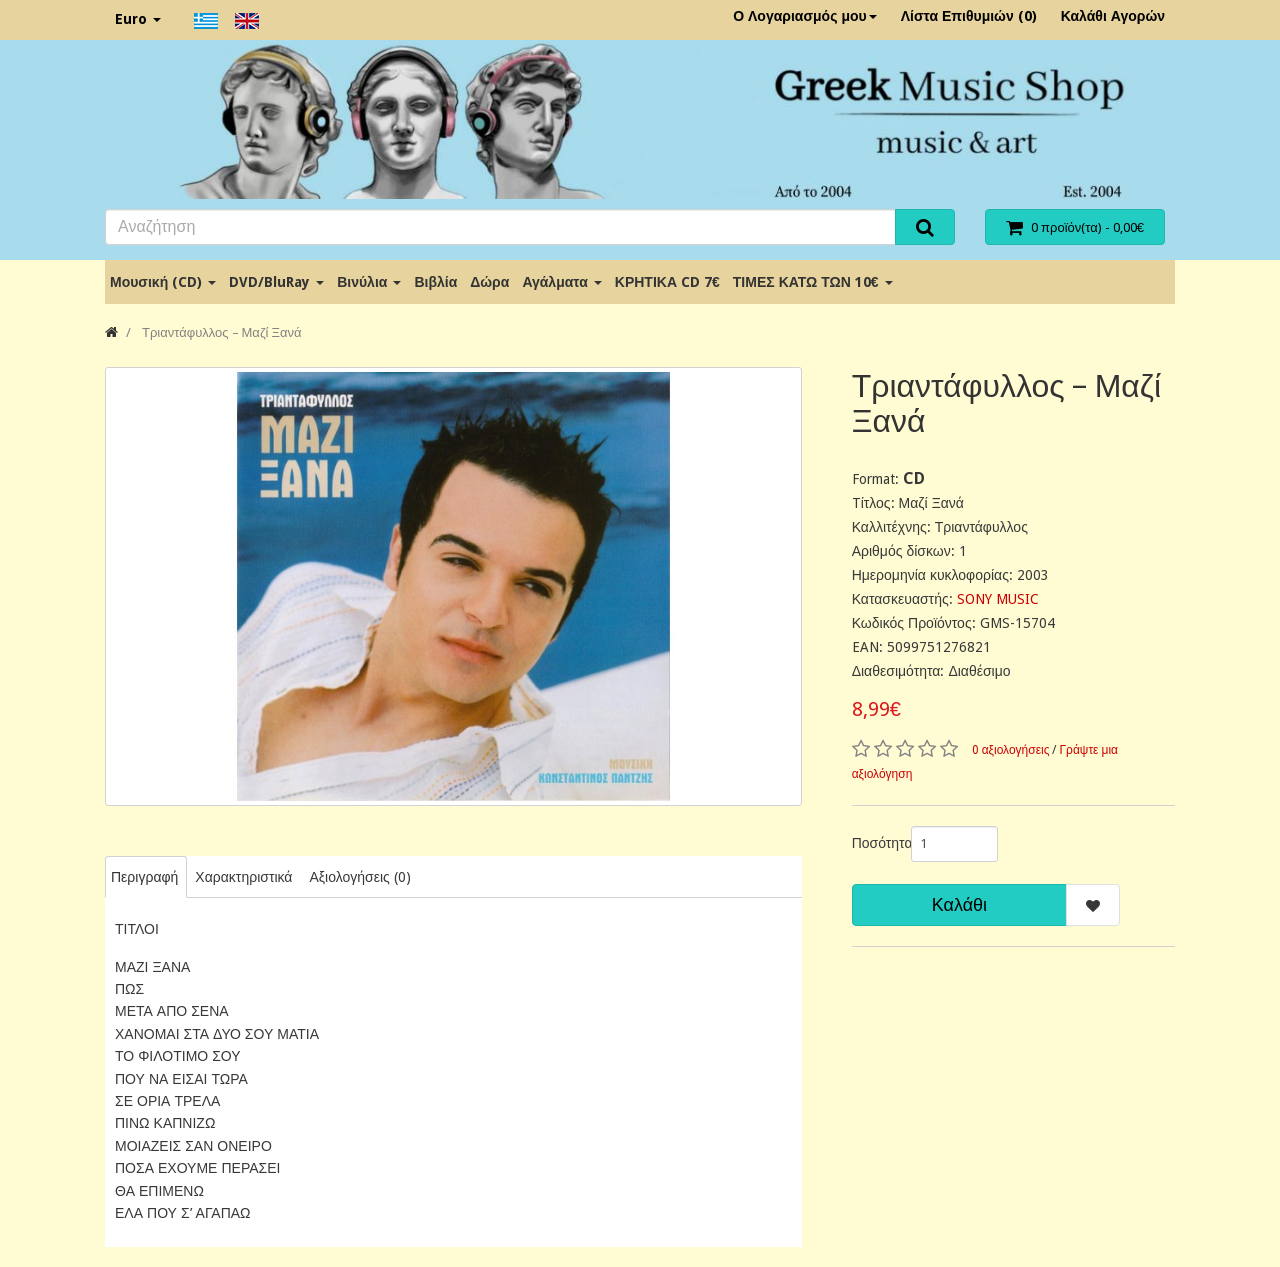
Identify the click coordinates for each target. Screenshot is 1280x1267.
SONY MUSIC (998, 599)
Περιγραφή (144, 877)
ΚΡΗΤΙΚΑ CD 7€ (667, 282)
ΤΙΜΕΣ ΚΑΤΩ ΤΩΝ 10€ (813, 282)
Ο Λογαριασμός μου (805, 16)
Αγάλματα (561, 282)
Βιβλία (435, 282)
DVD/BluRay (276, 282)
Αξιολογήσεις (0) (359, 877)
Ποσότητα (874, 843)
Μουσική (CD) (163, 282)
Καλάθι (959, 904)
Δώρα (489, 282)
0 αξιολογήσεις (1011, 750)
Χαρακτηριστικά (243, 877)
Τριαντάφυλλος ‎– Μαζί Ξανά (220, 332)
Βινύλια (369, 282)
